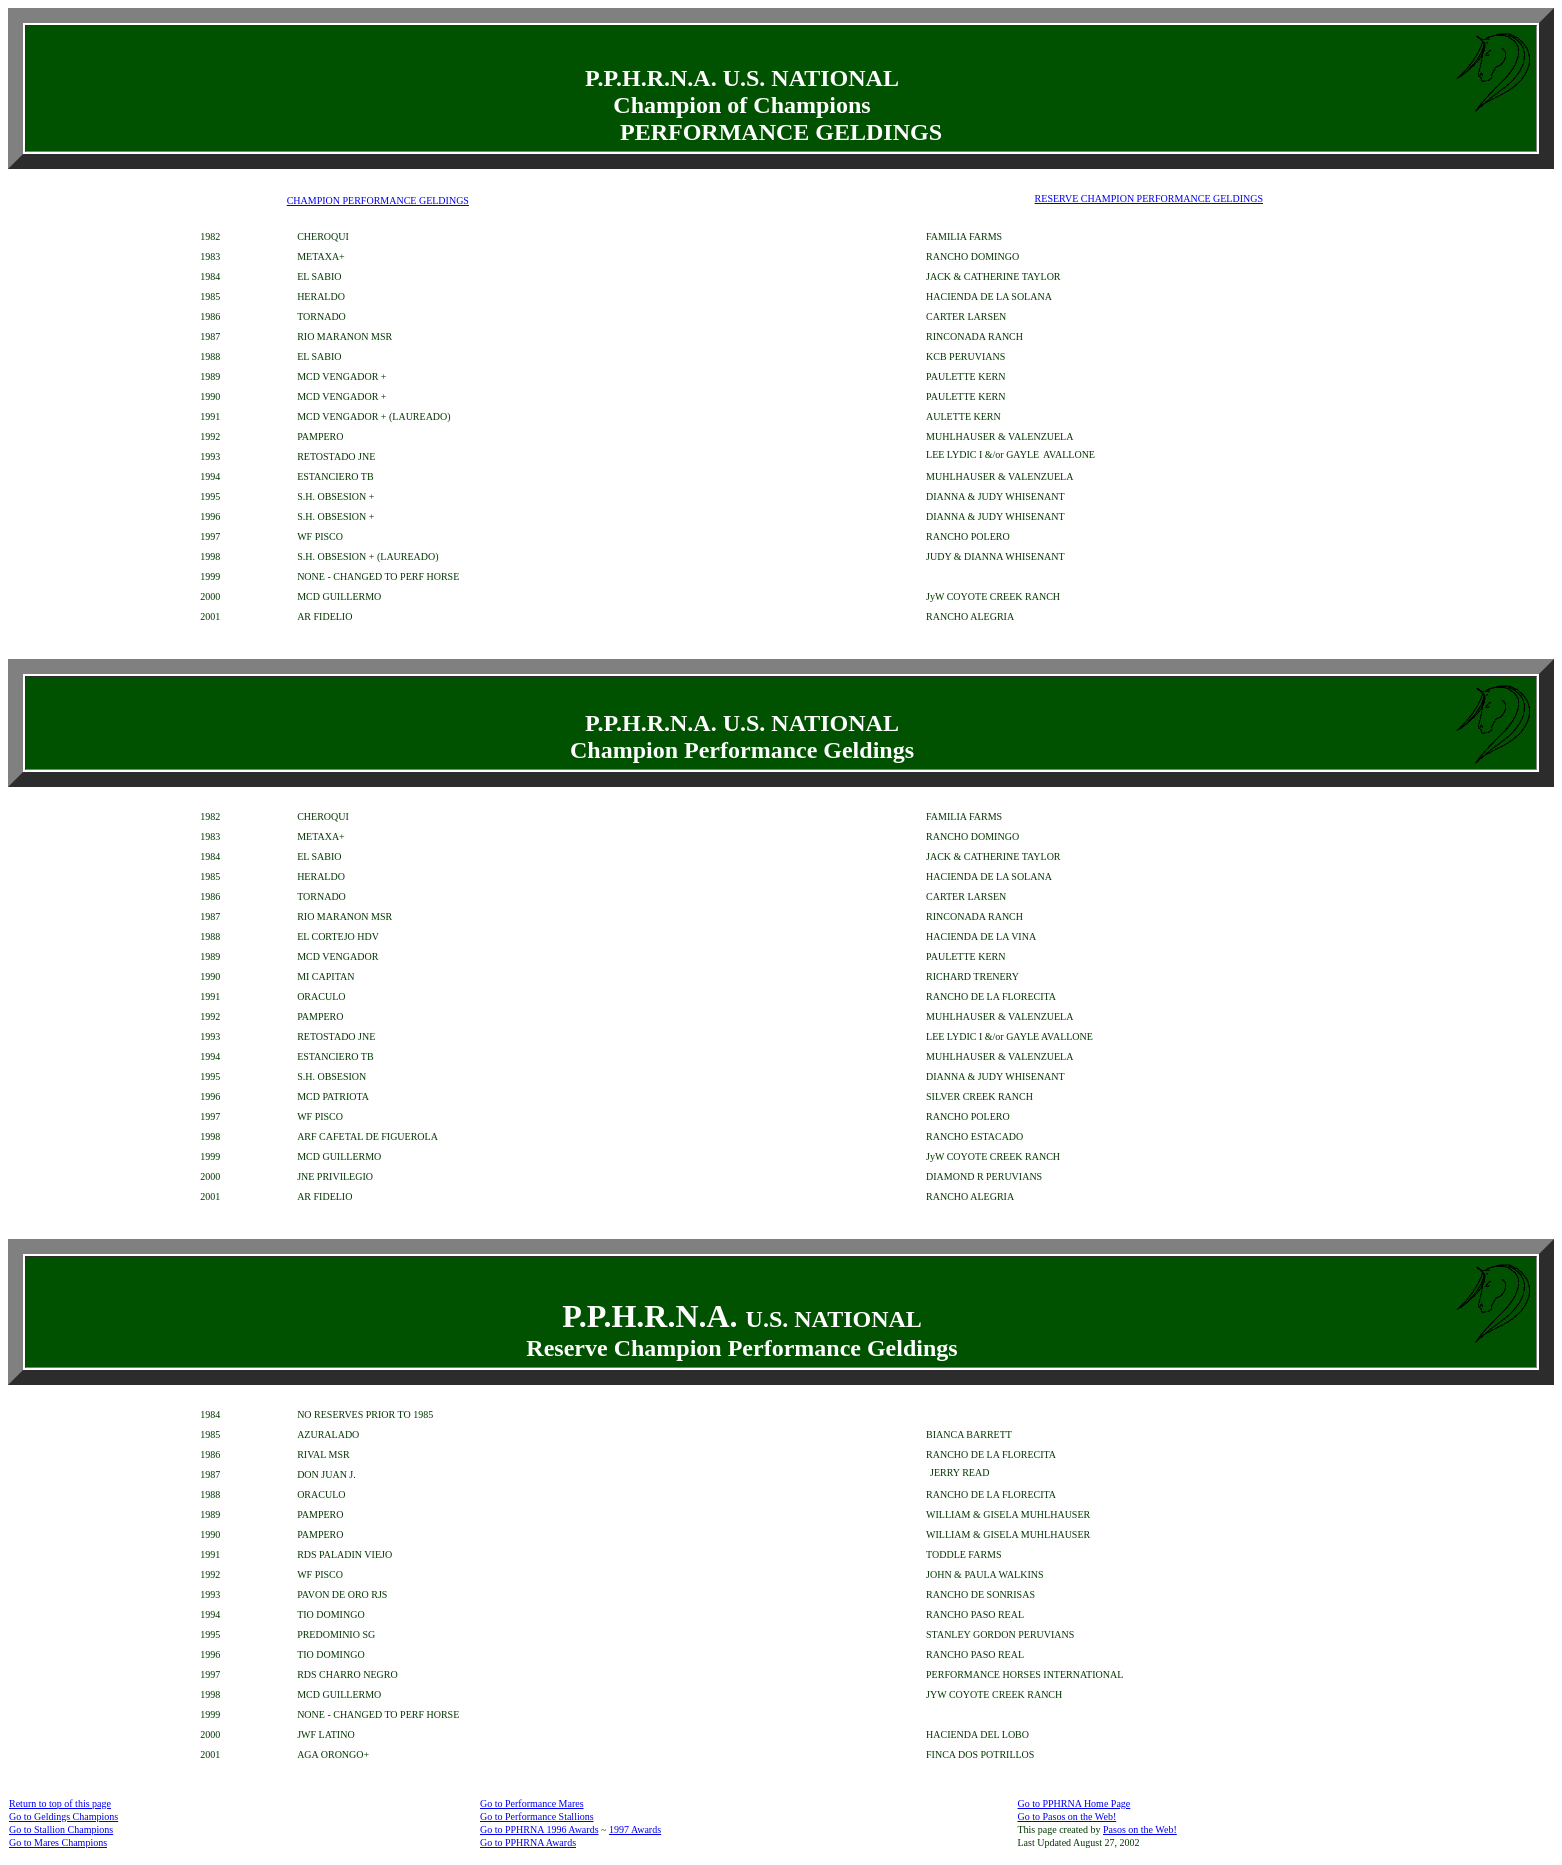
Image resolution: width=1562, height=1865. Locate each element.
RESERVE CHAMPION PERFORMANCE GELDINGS (1149, 198)
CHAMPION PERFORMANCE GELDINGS (378, 200)
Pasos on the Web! (1140, 1829)
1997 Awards (635, 1829)
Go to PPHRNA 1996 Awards (539, 1829)
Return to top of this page (60, 1803)
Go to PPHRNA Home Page (1073, 1803)
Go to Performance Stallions (537, 1816)
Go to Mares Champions (58, 1842)
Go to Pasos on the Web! (1066, 1816)
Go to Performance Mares (532, 1803)
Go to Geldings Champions (63, 1816)
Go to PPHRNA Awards (528, 1842)
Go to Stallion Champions (61, 1829)
